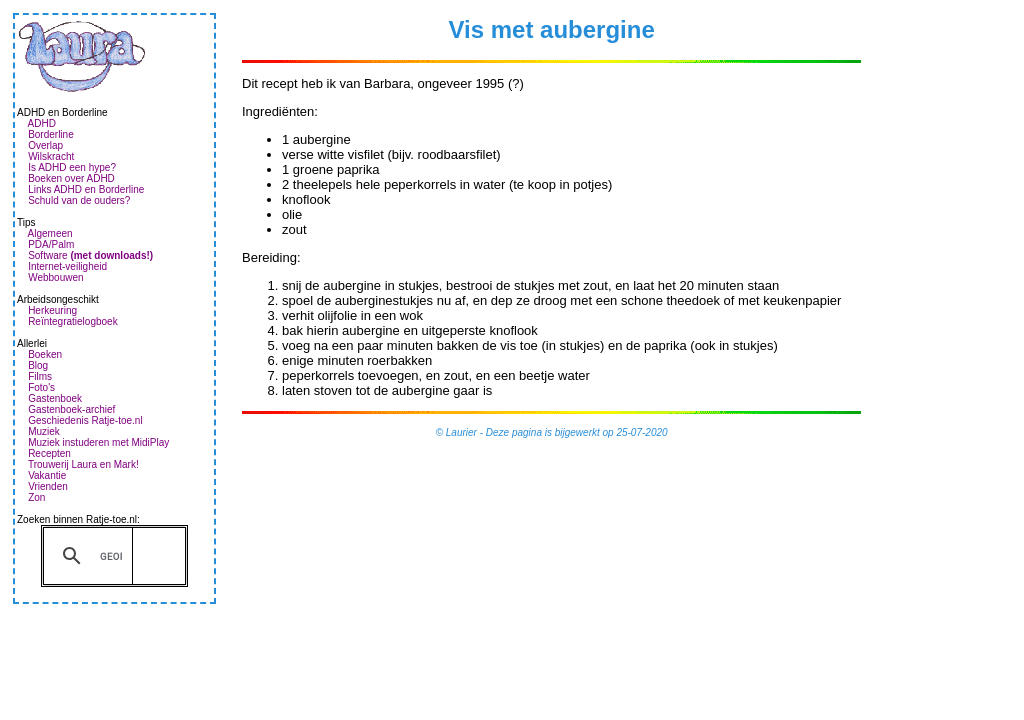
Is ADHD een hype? (72, 167)
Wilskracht (51, 156)
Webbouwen (55, 277)
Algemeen (50, 233)
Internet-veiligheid (67, 266)
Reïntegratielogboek (73, 321)
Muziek (44, 431)
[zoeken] (111, 556)
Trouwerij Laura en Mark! (83, 464)
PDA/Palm (51, 244)
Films (40, 376)
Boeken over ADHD (71, 178)
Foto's (41, 387)
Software (90, 255)
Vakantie (47, 475)
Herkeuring (52, 310)
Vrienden (48, 486)
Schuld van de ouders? (79, 200)
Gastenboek (55, 398)
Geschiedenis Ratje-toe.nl (85, 420)
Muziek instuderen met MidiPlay (98, 442)
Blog (38, 365)
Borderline (51, 134)
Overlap (45, 145)
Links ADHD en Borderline (86, 189)
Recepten (49, 453)
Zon (36, 497)
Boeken (45, 354)
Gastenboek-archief (71, 409)
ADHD (42, 123)
